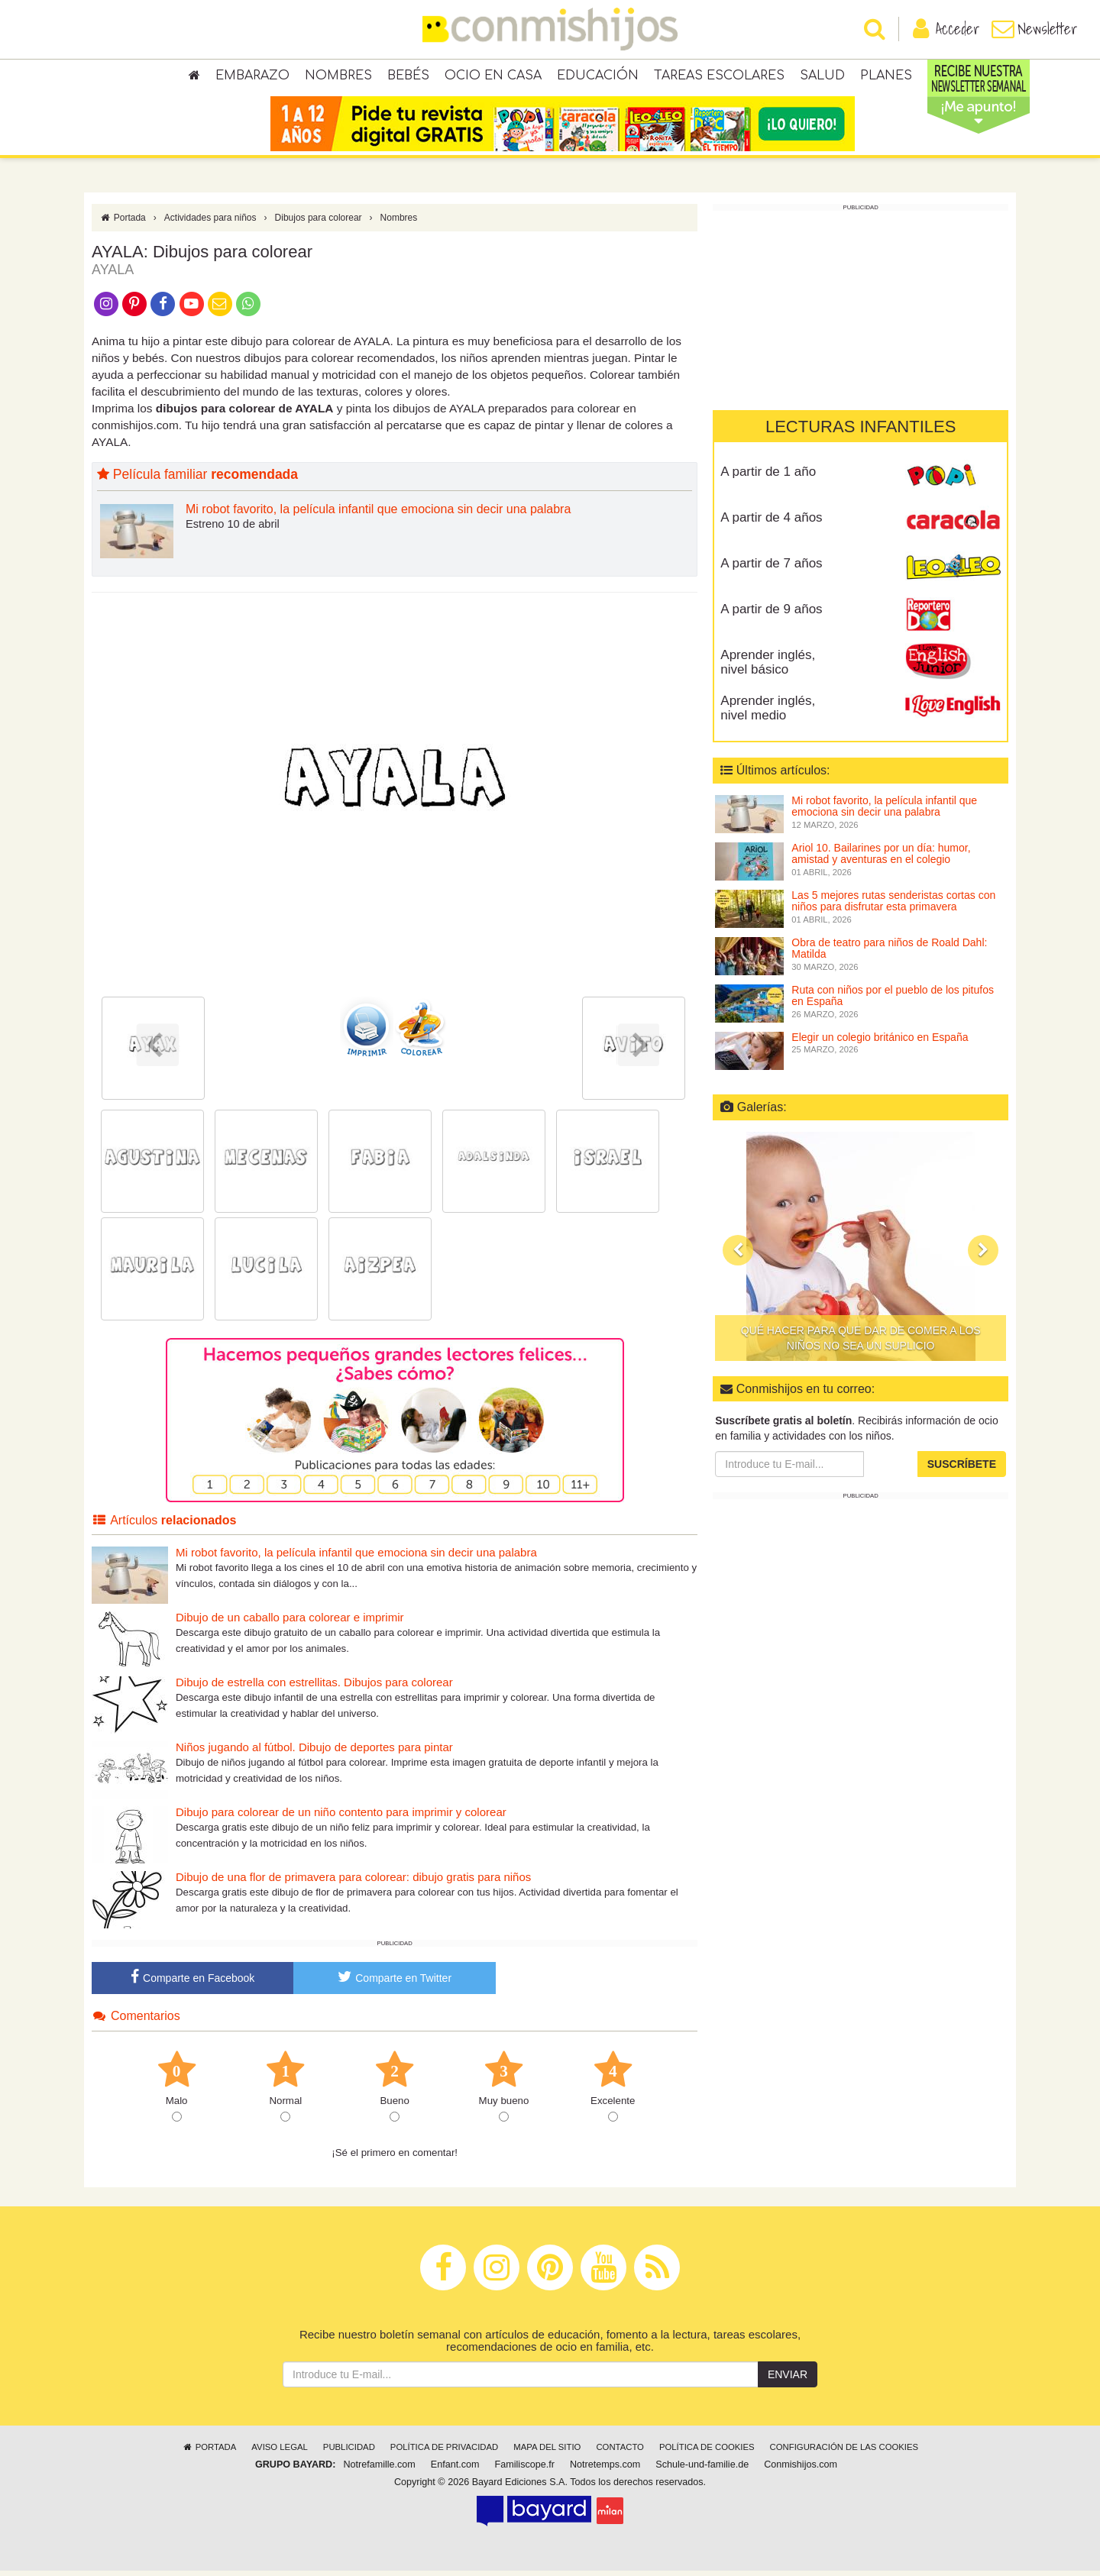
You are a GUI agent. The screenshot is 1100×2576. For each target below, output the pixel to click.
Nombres (338, 76)
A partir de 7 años (771, 569)
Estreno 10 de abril (233, 530)
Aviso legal (279, 2453)
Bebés (408, 76)
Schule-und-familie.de (702, 2470)
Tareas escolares (719, 76)
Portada (122, 223)
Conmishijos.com (800, 2470)
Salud (822, 76)
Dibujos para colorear (318, 223)
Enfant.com (455, 2470)
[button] (738, 1255)
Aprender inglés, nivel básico (767, 668)
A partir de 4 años (771, 523)
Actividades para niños (210, 223)
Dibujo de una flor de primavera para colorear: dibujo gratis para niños (353, 1882)
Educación (598, 76)
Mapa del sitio (547, 2453)
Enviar (787, 2380)
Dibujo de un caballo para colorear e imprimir (289, 1623)
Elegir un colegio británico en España (879, 1043)
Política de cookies (707, 2453)
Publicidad (349, 2453)
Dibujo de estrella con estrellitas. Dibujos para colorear (314, 1688)
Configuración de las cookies (844, 2453)
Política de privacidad (444, 2453)
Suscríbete (961, 1470)
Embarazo (252, 76)
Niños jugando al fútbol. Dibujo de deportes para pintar (314, 1753)
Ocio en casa (493, 76)
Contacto (620, 2453)
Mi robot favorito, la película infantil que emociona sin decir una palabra (378, 515)
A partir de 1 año (768, 477)
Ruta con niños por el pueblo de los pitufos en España (892, 1001)
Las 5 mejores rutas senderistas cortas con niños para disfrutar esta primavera (893, 907)
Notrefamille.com (379, 2470)
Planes (886, 76)
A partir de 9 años (771, 615)
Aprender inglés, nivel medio (767, 714)
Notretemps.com (605, 2470)
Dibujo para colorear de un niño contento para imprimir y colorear (341, 1818)
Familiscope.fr (525, 2470)
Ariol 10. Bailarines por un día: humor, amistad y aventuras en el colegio (880, 859)
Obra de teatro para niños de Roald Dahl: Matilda (889, 954)
